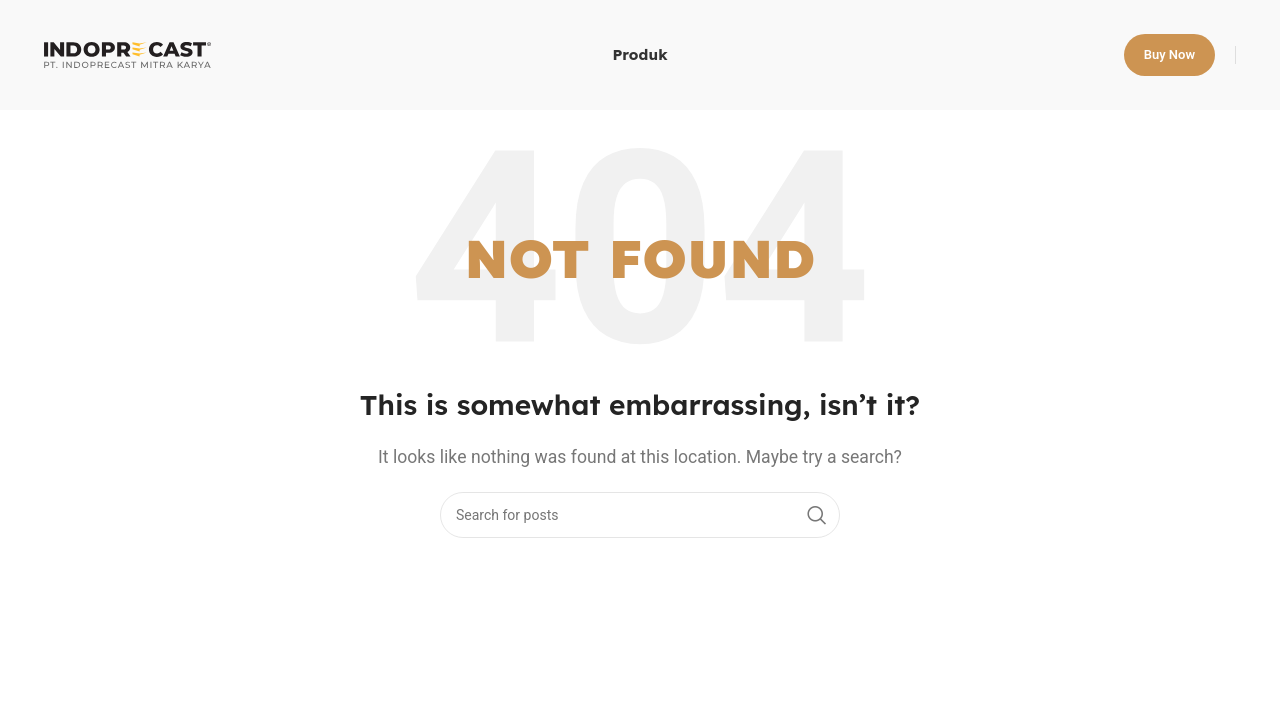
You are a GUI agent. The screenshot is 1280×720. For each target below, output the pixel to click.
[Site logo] (127, 54)
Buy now (1169, 54)
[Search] (640, 515)
